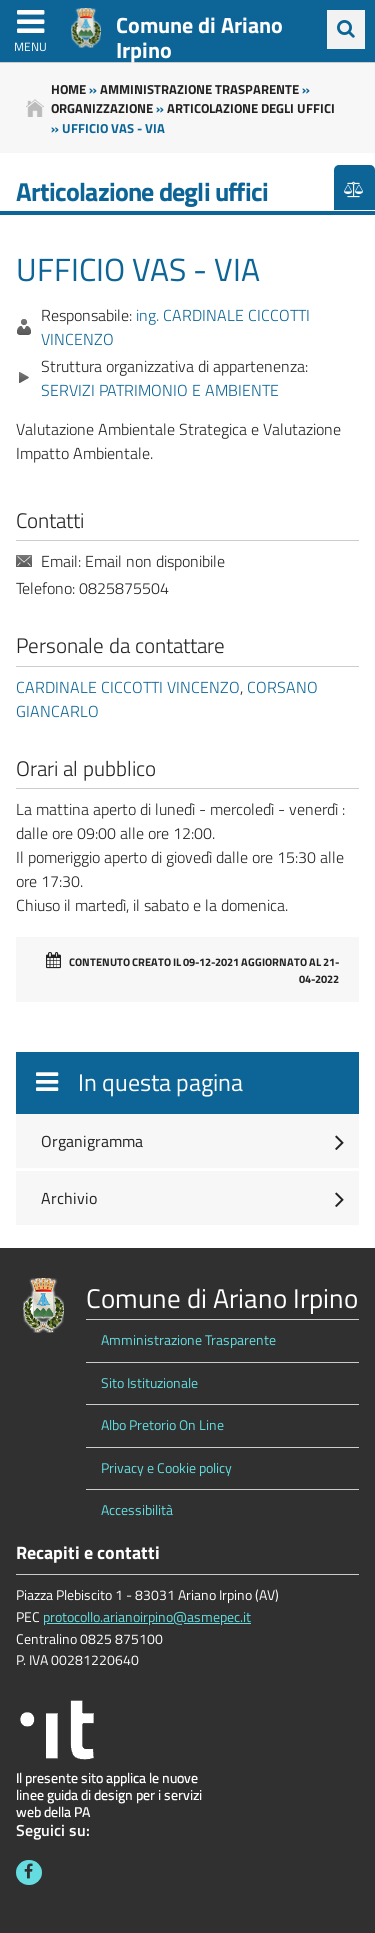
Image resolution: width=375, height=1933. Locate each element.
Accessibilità (137, 1510)
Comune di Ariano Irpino (199, 37)
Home (68, 89)
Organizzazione (102, 108)
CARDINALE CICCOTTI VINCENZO (128, 687)
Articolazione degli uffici (251, 108)
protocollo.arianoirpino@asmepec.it (147, 1617)
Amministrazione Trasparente (188, 1340)
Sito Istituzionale (149, 1383)
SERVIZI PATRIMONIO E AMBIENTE (160, 390)
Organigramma (92, 1141)
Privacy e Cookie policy (166, 1468)
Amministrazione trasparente (199, 89)
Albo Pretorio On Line (162, 1425)
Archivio (69, 1198)
